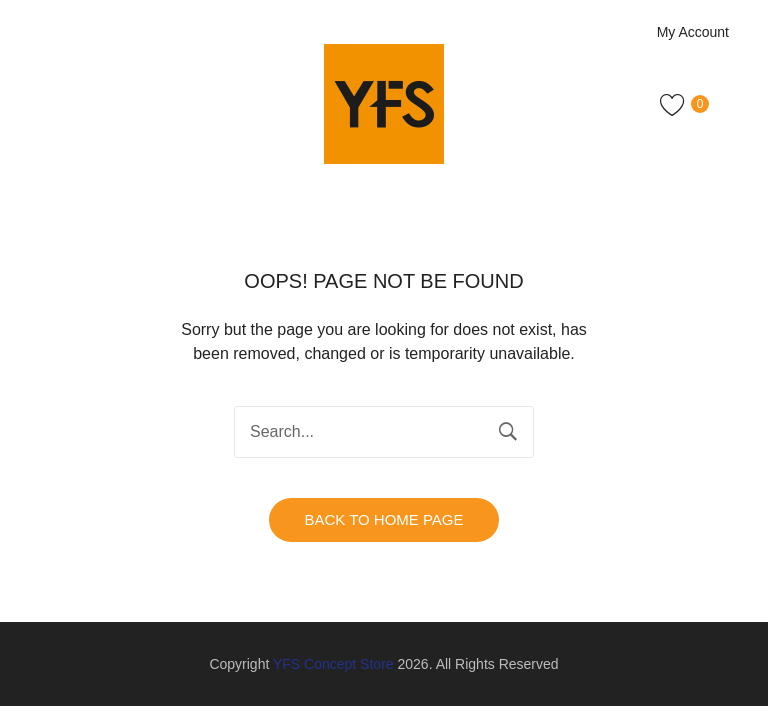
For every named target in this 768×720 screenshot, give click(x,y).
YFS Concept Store (333, 664)
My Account (693, 32)
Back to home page (383, 519)
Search (508, 432)
